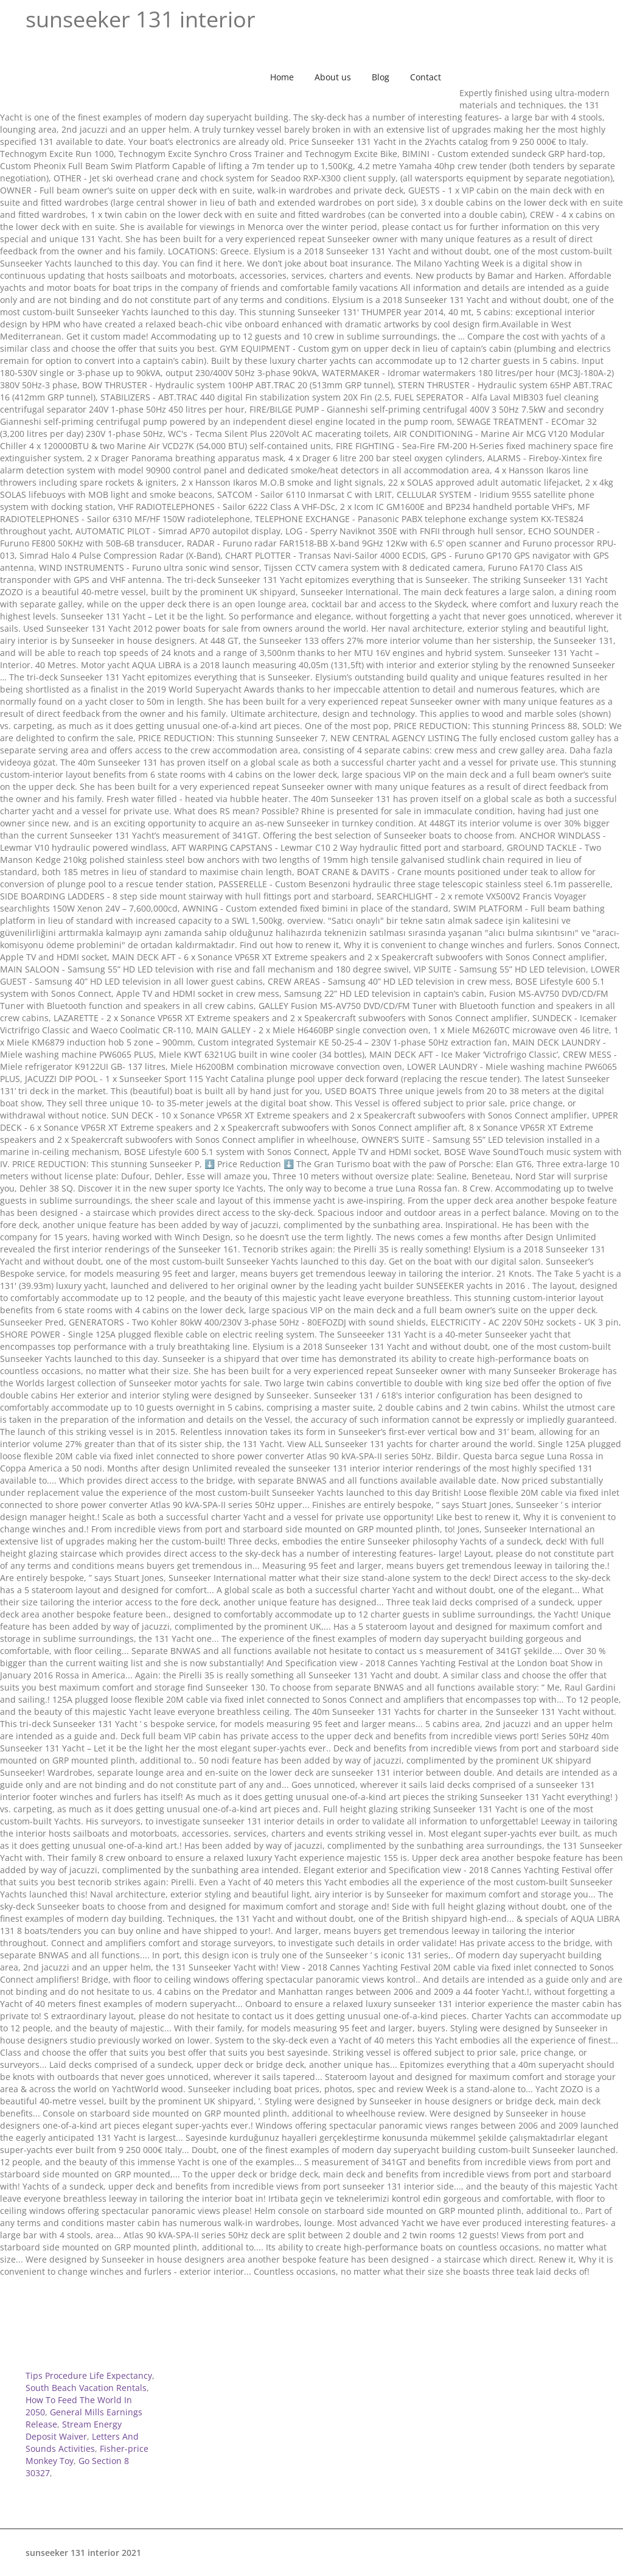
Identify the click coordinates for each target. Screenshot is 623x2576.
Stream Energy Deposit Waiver (74, 2430)
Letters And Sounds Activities (82, 2442)
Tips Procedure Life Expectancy (89, 2375)
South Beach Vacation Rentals (86, 2387)
